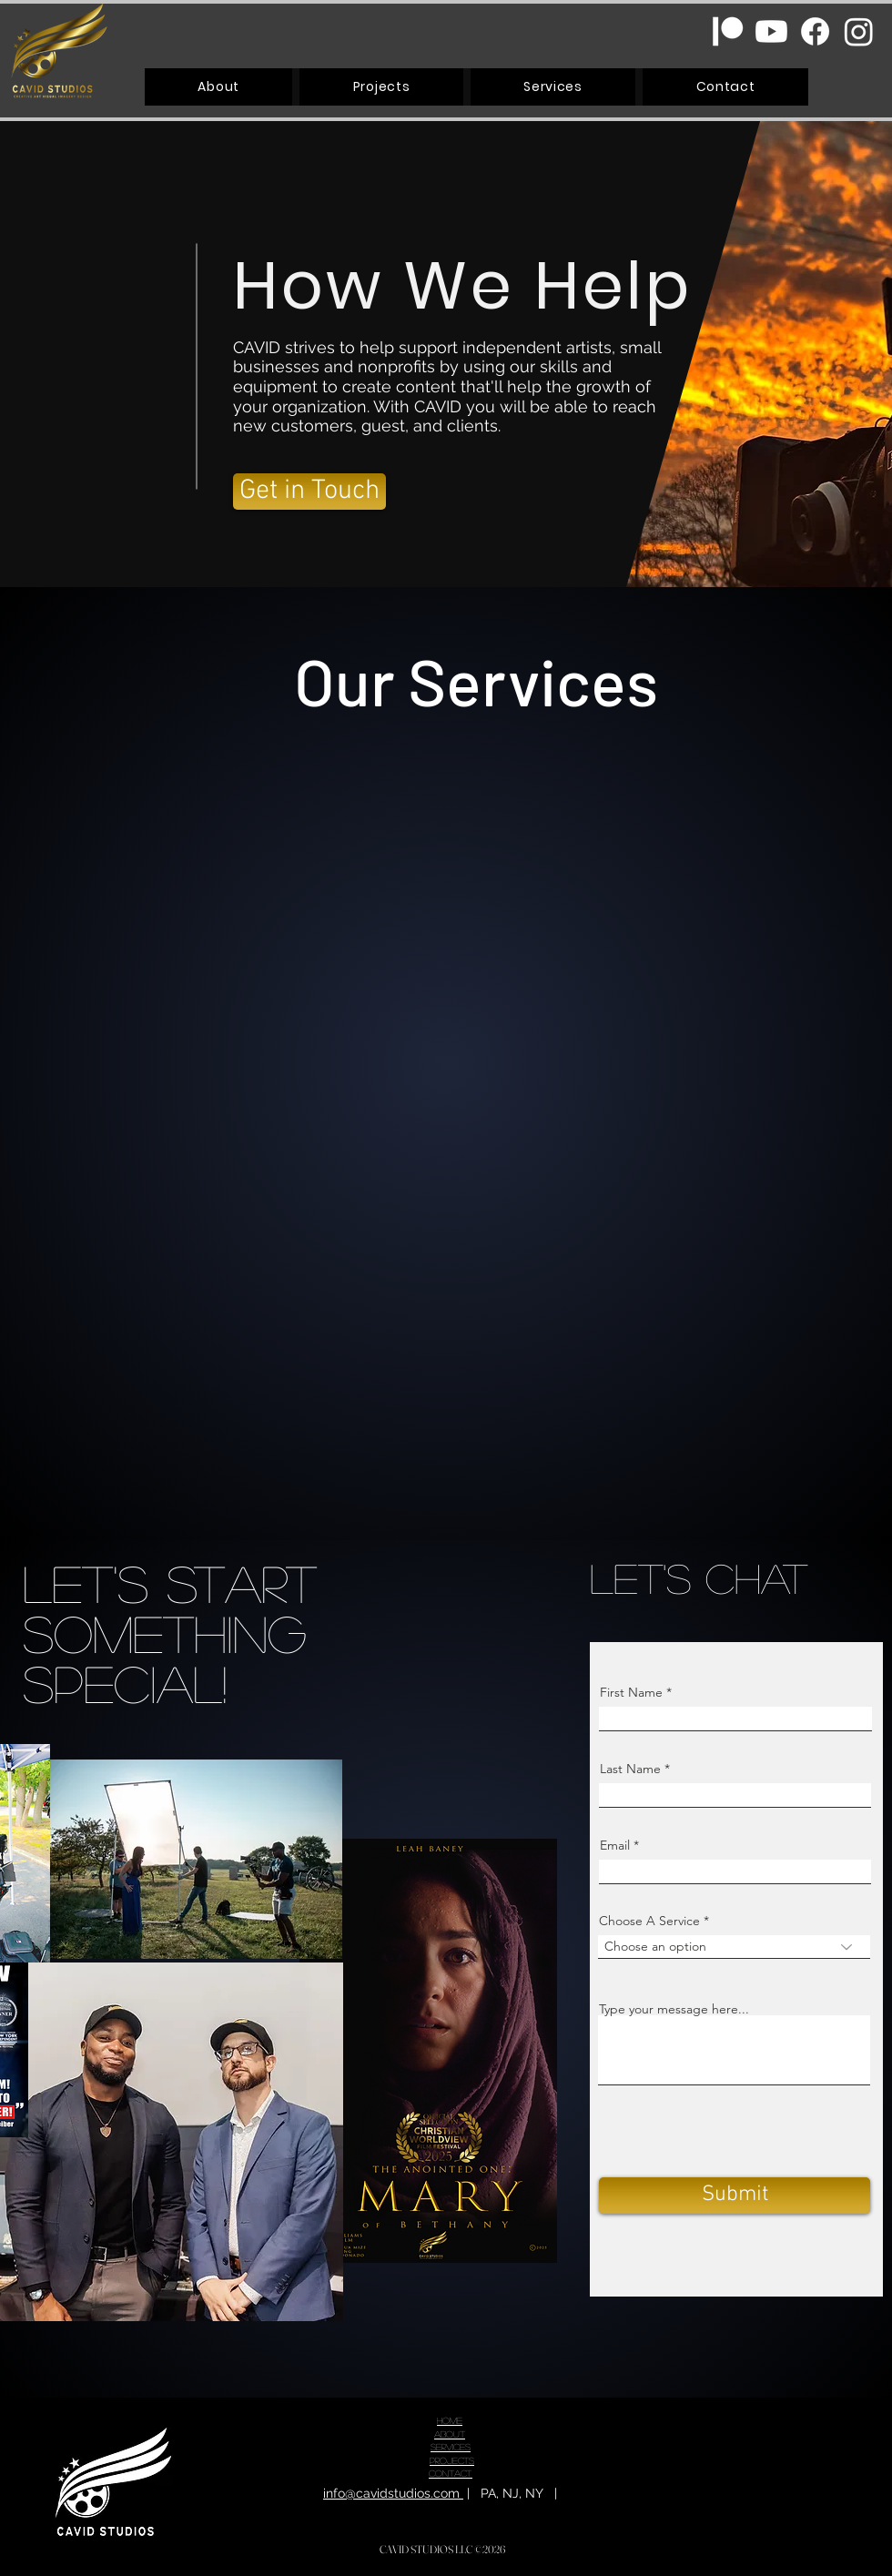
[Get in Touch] (309, 491)
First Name (631, 1692)
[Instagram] (858, 31)
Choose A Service (649, 1920)
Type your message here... (674, 2009)
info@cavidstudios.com (393, 2493)
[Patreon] (727, 31)
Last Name (630, 1768)
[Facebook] (815, 31)
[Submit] (734, 2195)
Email (615, 1845)
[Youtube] (771, 31)
